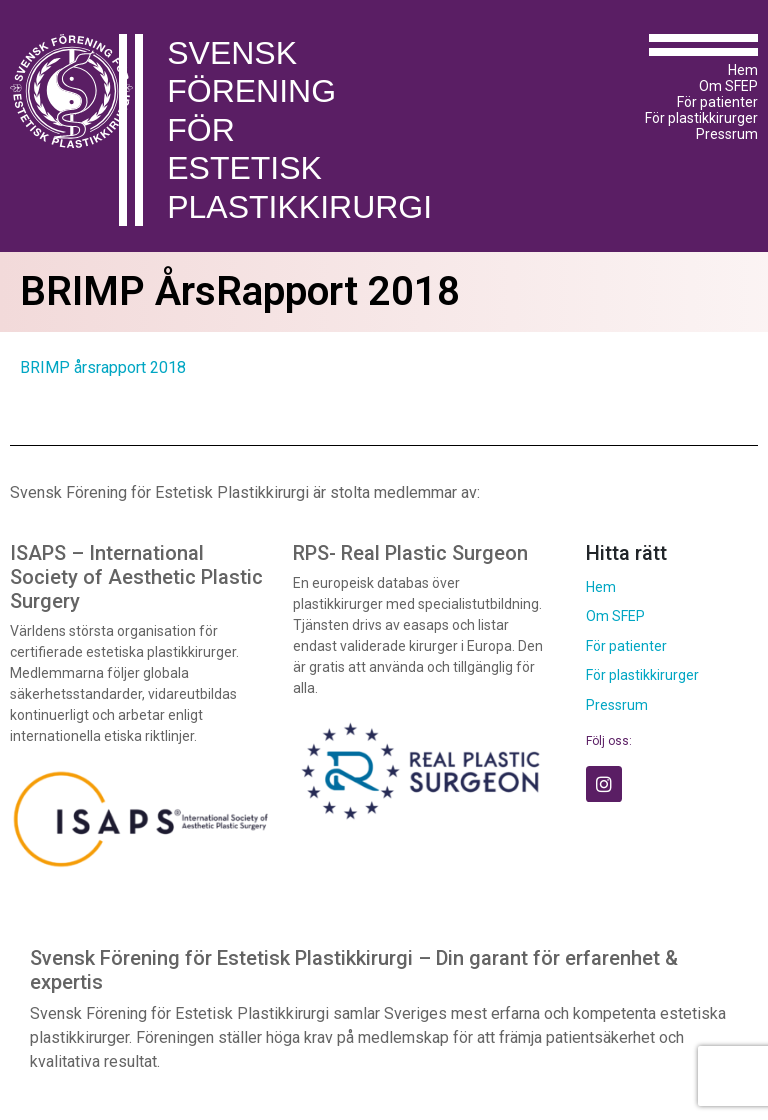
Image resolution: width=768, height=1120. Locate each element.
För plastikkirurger (701, 118)
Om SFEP (728, 86)
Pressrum (727, 134)
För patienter (717, 102)
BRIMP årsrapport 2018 (103, 367)
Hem (743, 70)
